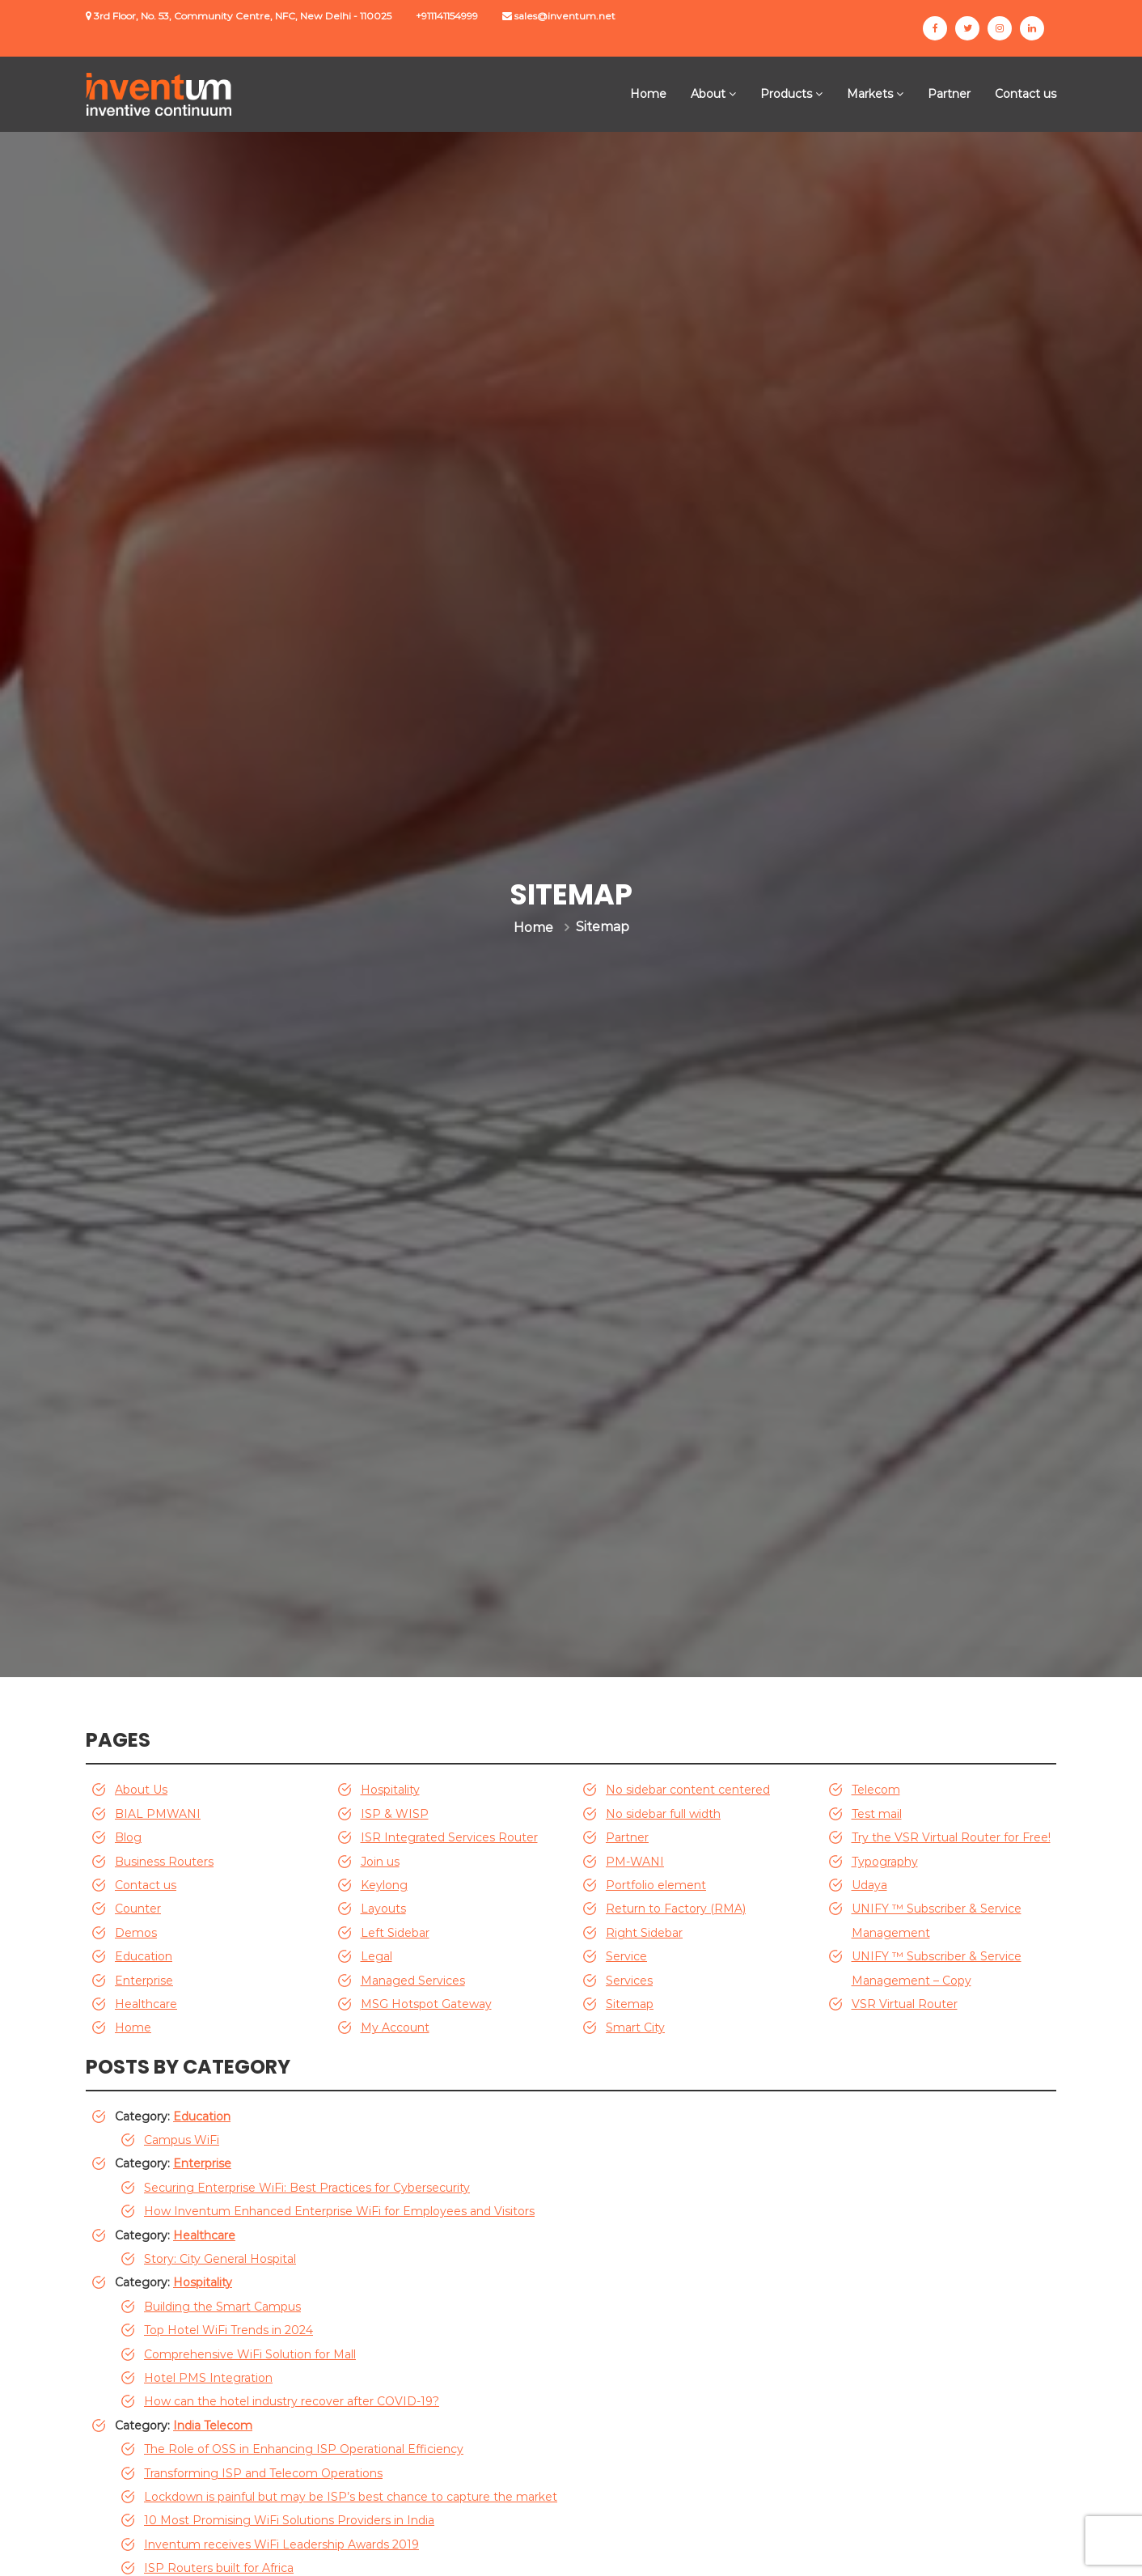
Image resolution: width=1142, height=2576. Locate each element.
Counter (138, 1908)
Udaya (869, 1885)
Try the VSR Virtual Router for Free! (951, 1837)
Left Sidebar (395, 1933)
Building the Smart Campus (222, 2306)
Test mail (877, 1814)
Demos (136, 1933)
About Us (141, 1789)
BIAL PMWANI (158, 1814)
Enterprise (144, 1980)
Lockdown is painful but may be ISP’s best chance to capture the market (350, 2496)
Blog (128, 1837)
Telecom (876, 1789)
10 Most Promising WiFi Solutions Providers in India (289, 2520)
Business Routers (164, 1861)
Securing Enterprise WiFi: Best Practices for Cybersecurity (307, 2187)
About (708, 94)
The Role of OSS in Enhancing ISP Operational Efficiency (303, 2449)
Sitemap (629, 2004)
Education (143, 1956)
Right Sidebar (644, 1933)
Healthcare (146, 2004)
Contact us (1025, 94)
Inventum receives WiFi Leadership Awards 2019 (281, 2544)
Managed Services (413, 1980)
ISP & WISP (395, 1814)
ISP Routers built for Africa (219, 2568)
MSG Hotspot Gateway (426, 2004)
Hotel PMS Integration (208, 2378)
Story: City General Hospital (220, 2259)
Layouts (383, 1908)
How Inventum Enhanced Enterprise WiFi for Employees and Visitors (339, 2211)
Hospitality (390, 1789)
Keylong (384, 1885)
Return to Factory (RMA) (676, 1908)
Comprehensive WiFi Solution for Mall (250, 2354)
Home (648, 94)
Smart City (635, 2027)
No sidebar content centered (688, 1789)
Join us (380, 1861)
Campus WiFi (181, 2140)
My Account (395, 2027)
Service (626, 1956)
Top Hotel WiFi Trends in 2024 (228, 2330)
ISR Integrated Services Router (449, 1837)
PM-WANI (635, 1861)
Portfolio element (656, 1885)
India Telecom (212, 2425)
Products (786, 94)
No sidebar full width (663, 1814)
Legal (376, 1956)
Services (629, 1980)
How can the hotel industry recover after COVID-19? (291, 2401)
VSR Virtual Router (905, 2004)
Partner (949, 94)
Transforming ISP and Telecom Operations (263, 2473)
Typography (885, 1861)
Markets (870, 94)
